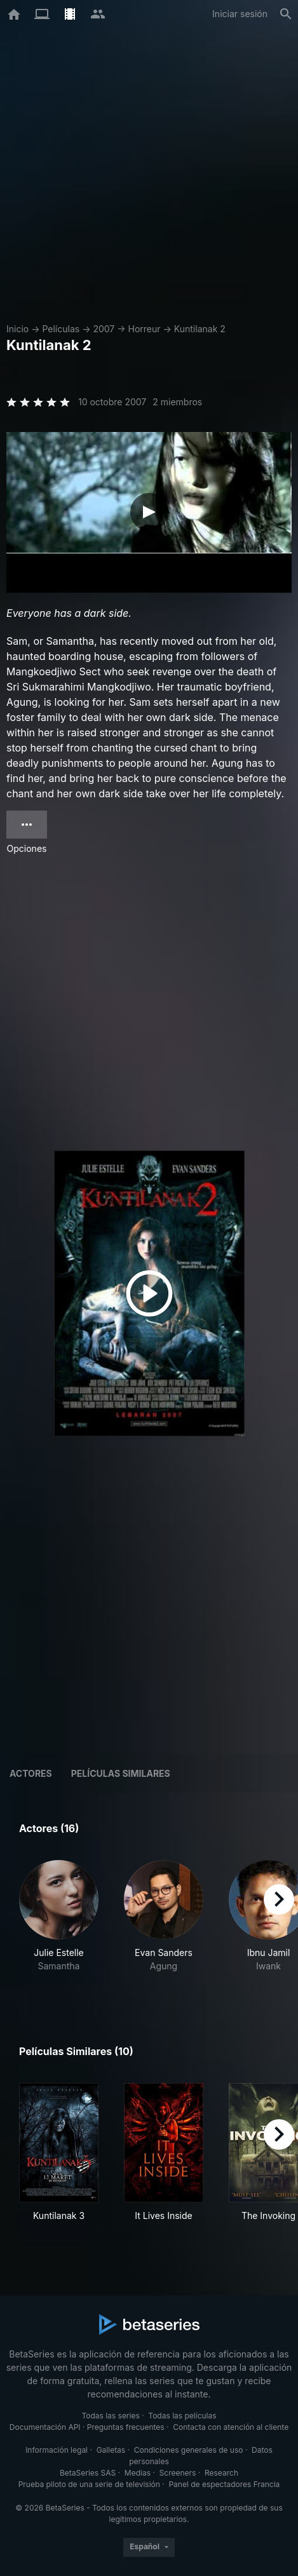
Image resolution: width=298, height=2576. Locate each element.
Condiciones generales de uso (188, 2450)
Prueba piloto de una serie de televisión (89, 2484)
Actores (31, 1773)
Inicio (17, 328)
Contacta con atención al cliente (230, 2427)
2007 (103, 328)
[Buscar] (286, 14)
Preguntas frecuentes (126, 2427)
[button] (58, 1923)
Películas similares (120, 1773)
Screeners (177, 2473)
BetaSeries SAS (88, 2473)
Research (221, 2473)
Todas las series (110, 2415)
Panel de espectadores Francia (224, 2484)
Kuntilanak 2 (200, 328)
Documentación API (45, 2427)
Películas (60, 328)
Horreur (144, 328)
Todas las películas (182, 2415)
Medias (138, 2473)
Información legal (56, 2450)
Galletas (111, 2450)
